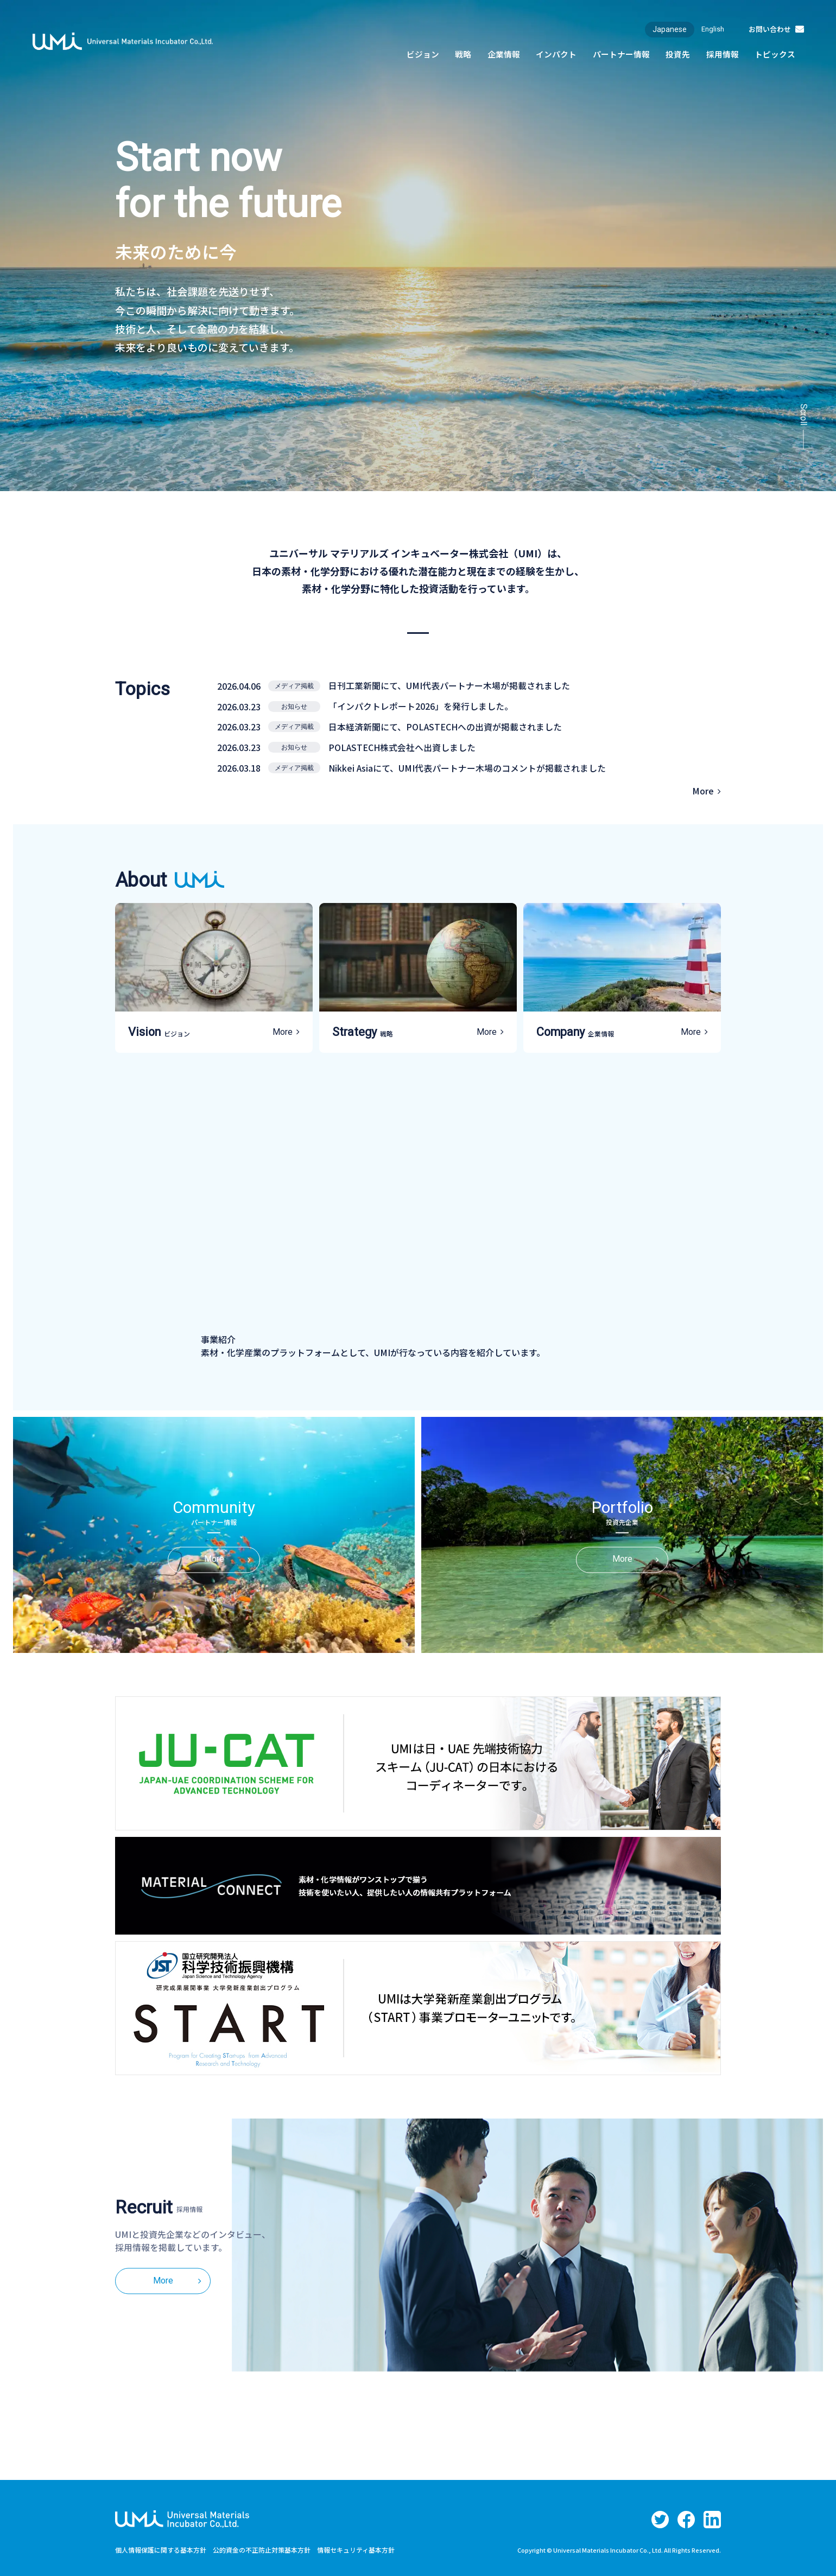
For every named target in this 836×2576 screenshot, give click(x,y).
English (707, 29)
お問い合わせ (767, 29)
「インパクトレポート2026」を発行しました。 (421, 705)
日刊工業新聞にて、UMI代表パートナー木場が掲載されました (450, 685)
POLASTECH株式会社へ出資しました (403, 745)
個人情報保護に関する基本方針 (160, 2547)
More (703, 788)
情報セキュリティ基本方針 (356, 2547)
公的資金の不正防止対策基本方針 (262, 2547)
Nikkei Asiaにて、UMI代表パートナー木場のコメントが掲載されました (468, 765)
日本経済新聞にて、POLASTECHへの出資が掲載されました (446, 725)
